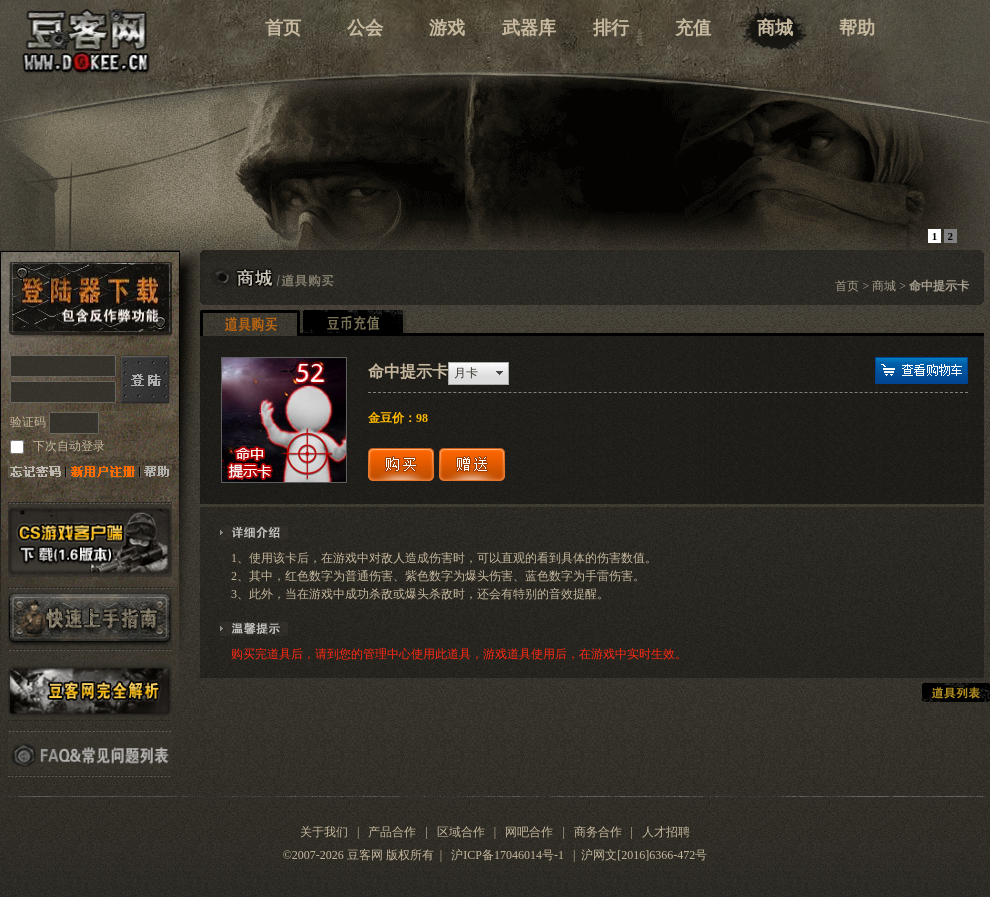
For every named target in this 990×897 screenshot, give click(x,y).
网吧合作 (529, 832)
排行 (611, 28)
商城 (775, 28)
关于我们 (324, 832)
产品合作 (392, 832)
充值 (693, 28)
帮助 (857, 28)
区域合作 (461, 832)
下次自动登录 (67, 446)
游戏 (447, 28)
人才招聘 (666, 832)
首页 (283, 28)
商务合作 (598, 832)
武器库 (529, 28)
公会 (365, 28)
